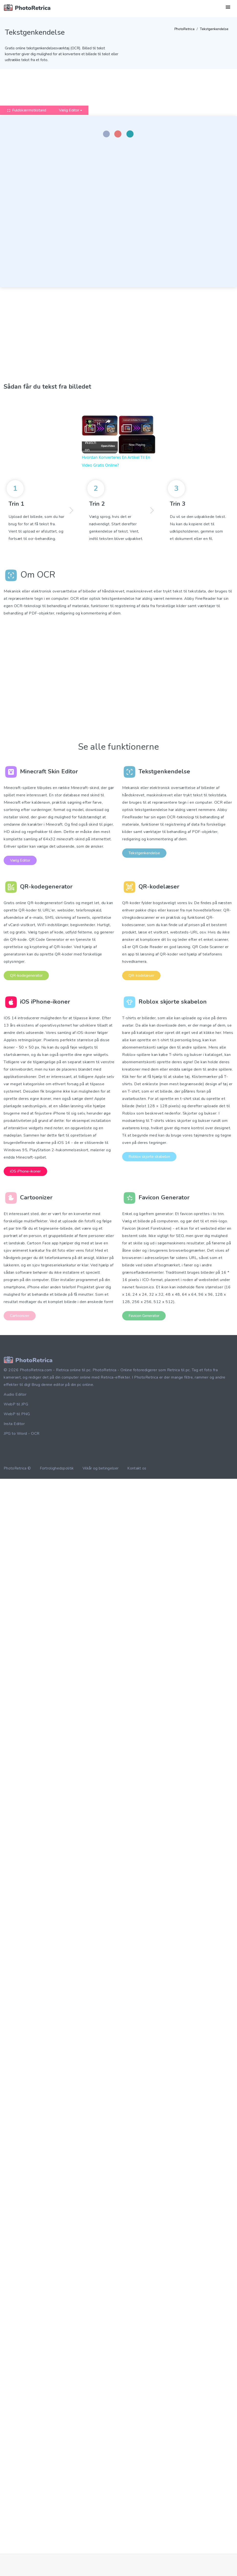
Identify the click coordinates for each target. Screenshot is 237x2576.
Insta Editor (14, 1423)
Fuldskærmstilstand (26, 110)
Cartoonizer (19, 1315)
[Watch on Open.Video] (100, 446)
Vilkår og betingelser (100, 1468)
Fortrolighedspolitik (57, 1468)
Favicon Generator (144, 1315)
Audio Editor (15, 1394)
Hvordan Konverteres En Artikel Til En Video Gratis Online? (99, 424)
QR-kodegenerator (26, 975)
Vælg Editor (70, 110)
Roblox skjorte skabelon (149, 1156)
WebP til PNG (17, 1414)
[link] (90, 423)
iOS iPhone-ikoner (25, 1171)
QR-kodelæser (141, 975)
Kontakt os (136, 1468)
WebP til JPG (16, 1404)
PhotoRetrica (184, 29)
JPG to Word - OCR (22, 1433)
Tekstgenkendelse (214, 29)
